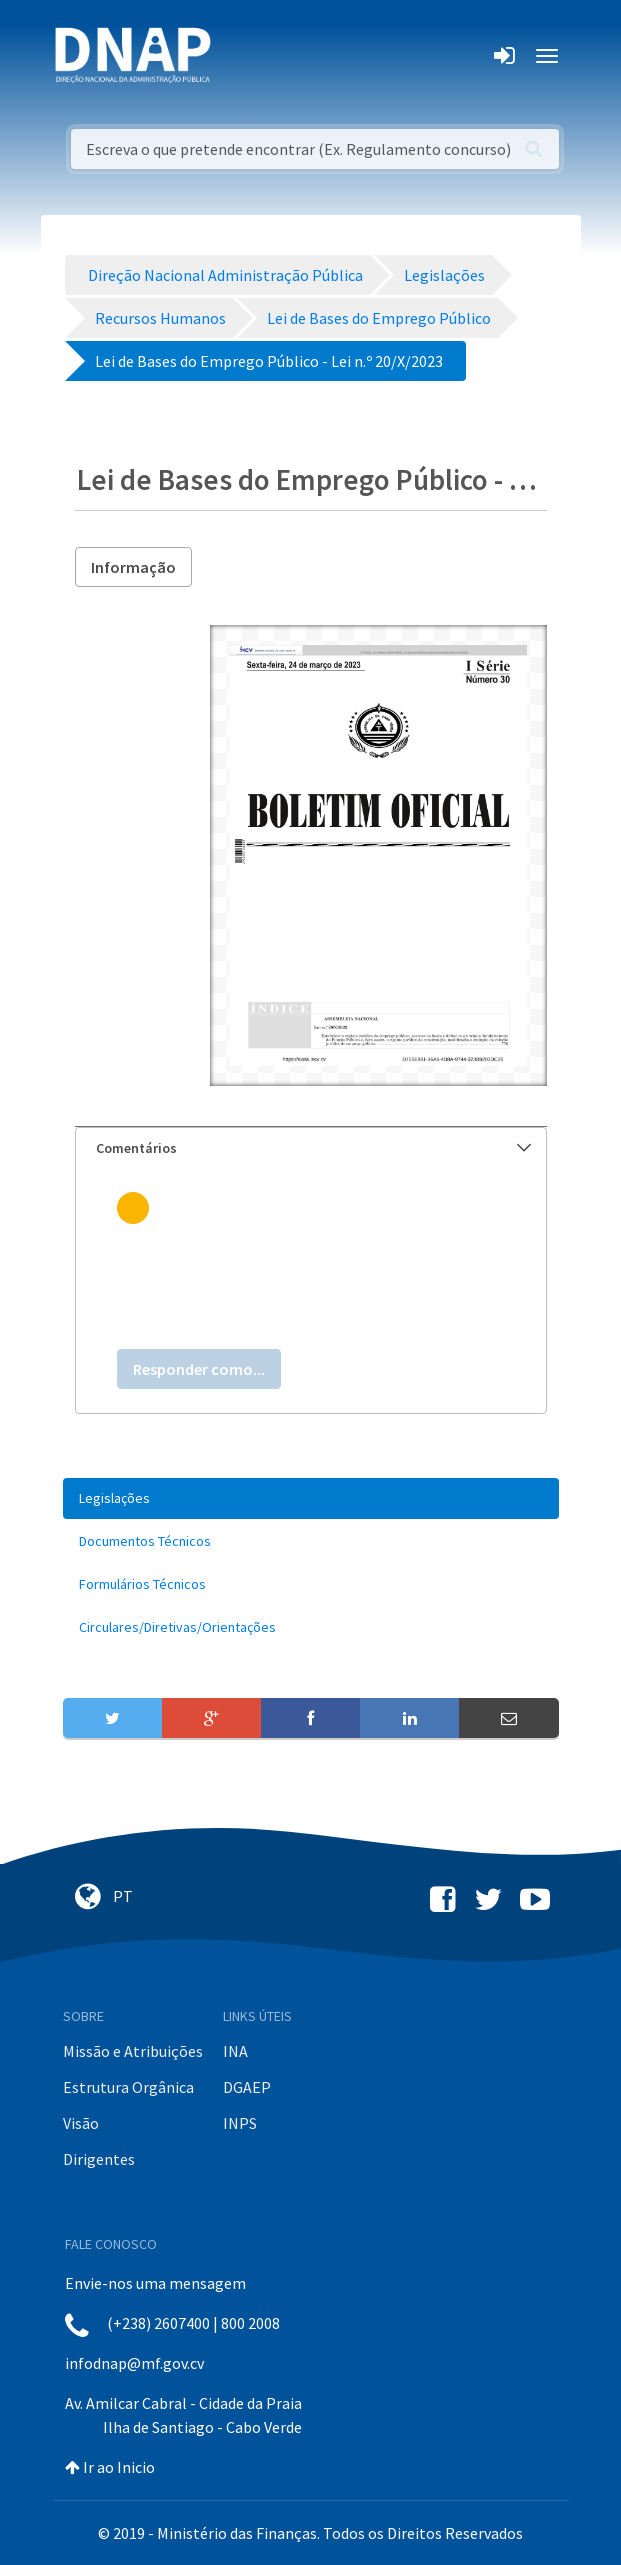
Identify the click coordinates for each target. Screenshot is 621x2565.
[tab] (311, 1148)
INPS (240, 2123)
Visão (81, 2123)
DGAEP (247, 2087)
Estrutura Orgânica (128, 2087)
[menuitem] (311, 1498)
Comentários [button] (313, 1148)
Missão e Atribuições (133, 2051)
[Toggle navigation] (239, 56)
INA (235, 2051)
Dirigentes (99, 2159)
